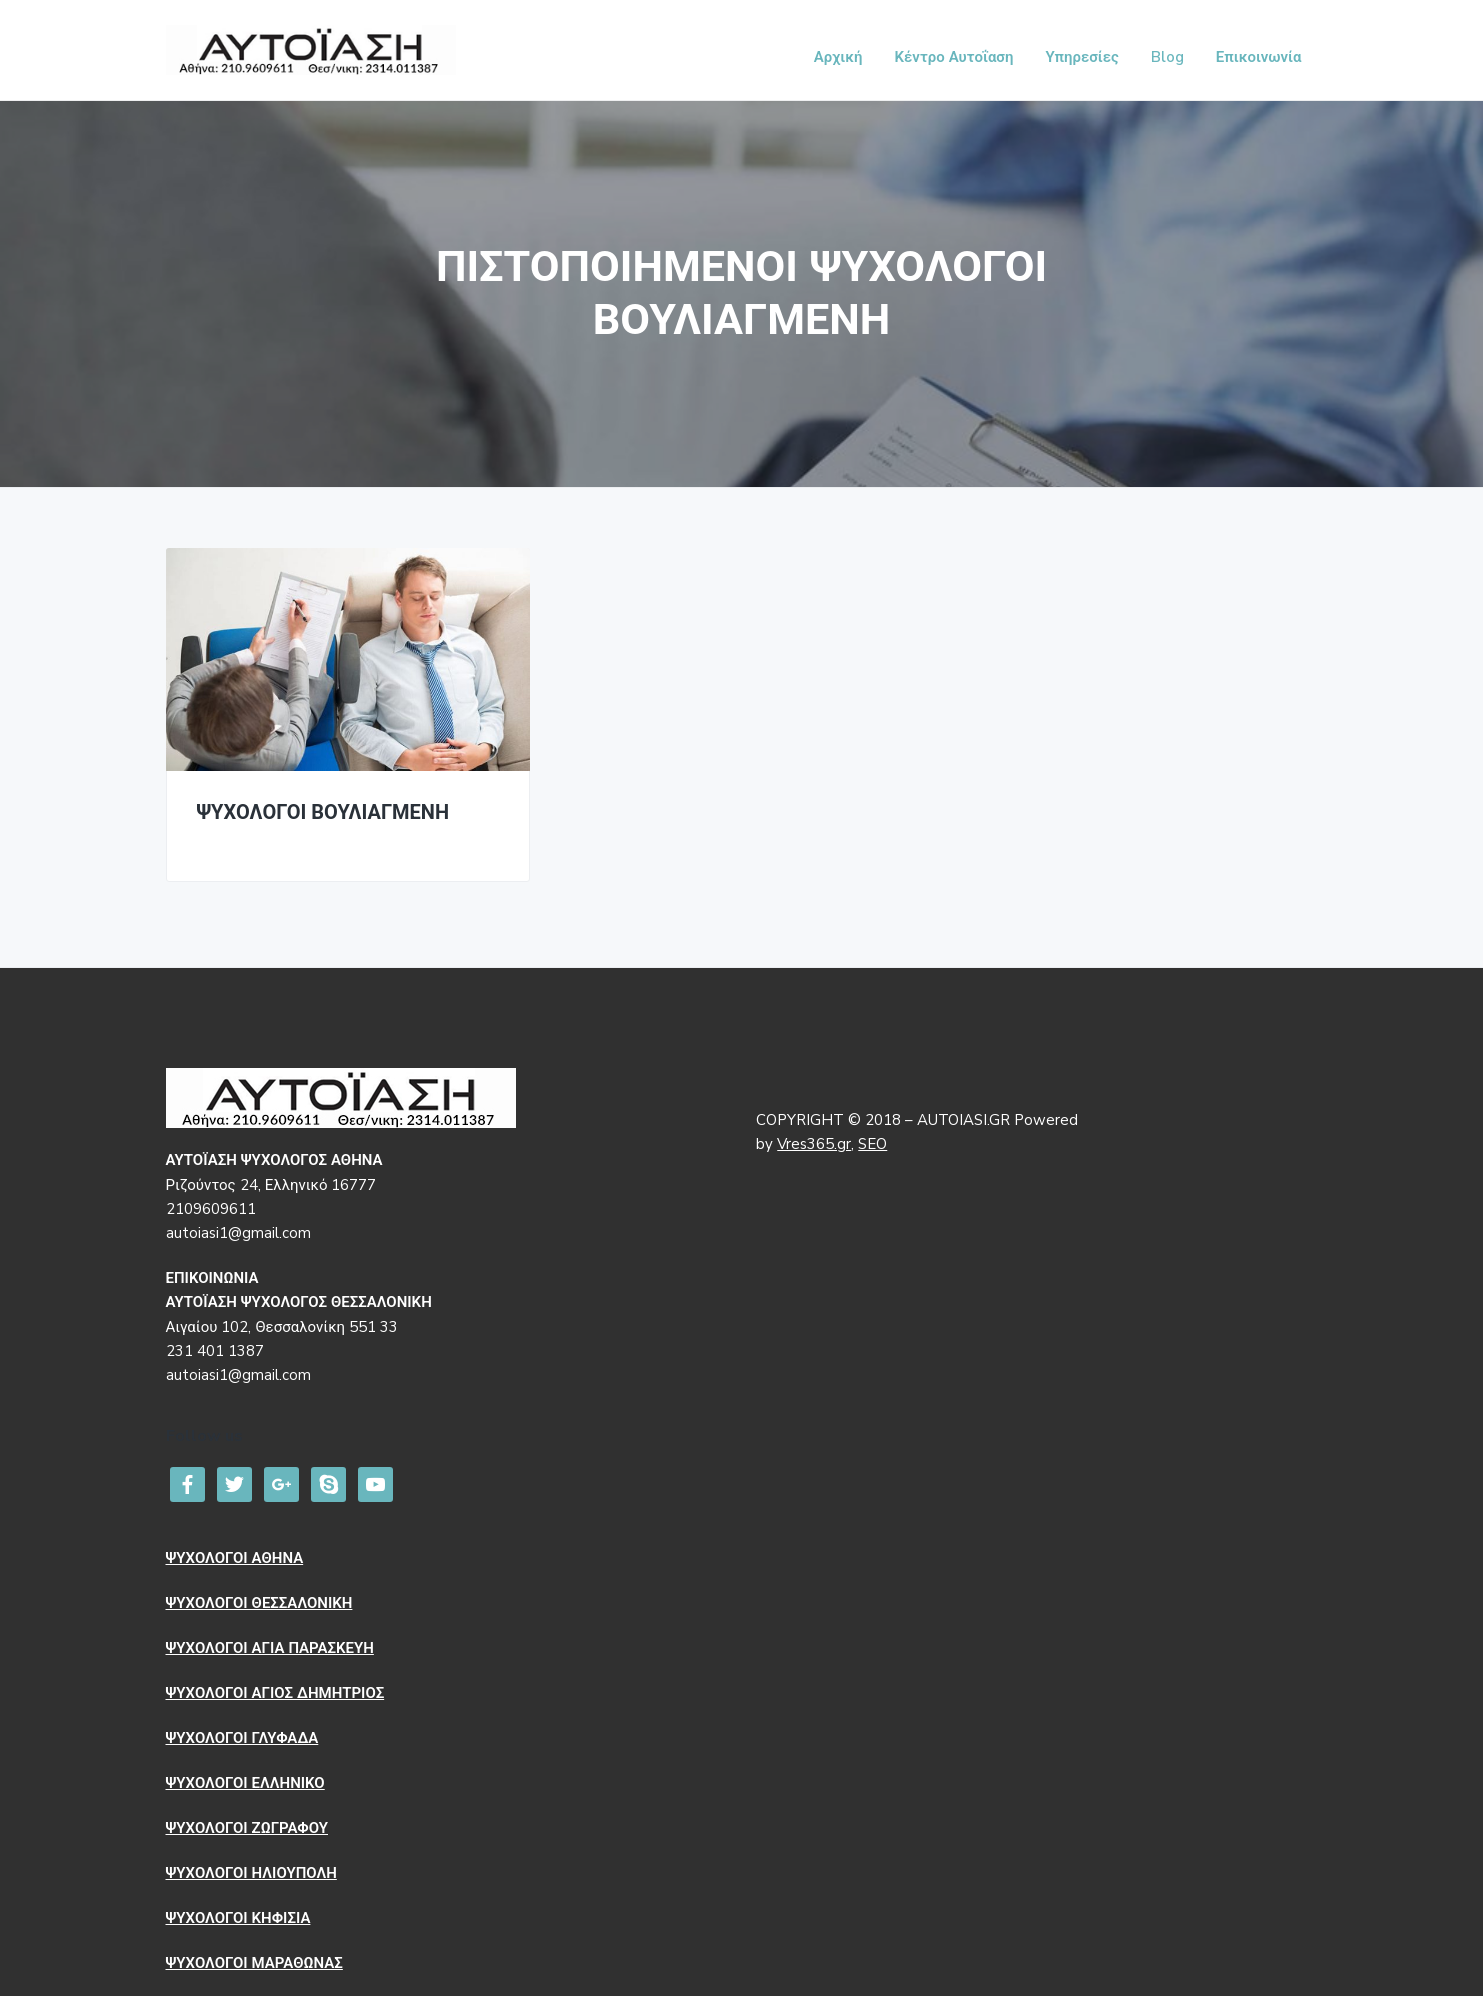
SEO (872, 1144)
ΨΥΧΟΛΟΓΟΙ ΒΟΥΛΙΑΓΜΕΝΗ (323, 813)
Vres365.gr (814, 1144)
